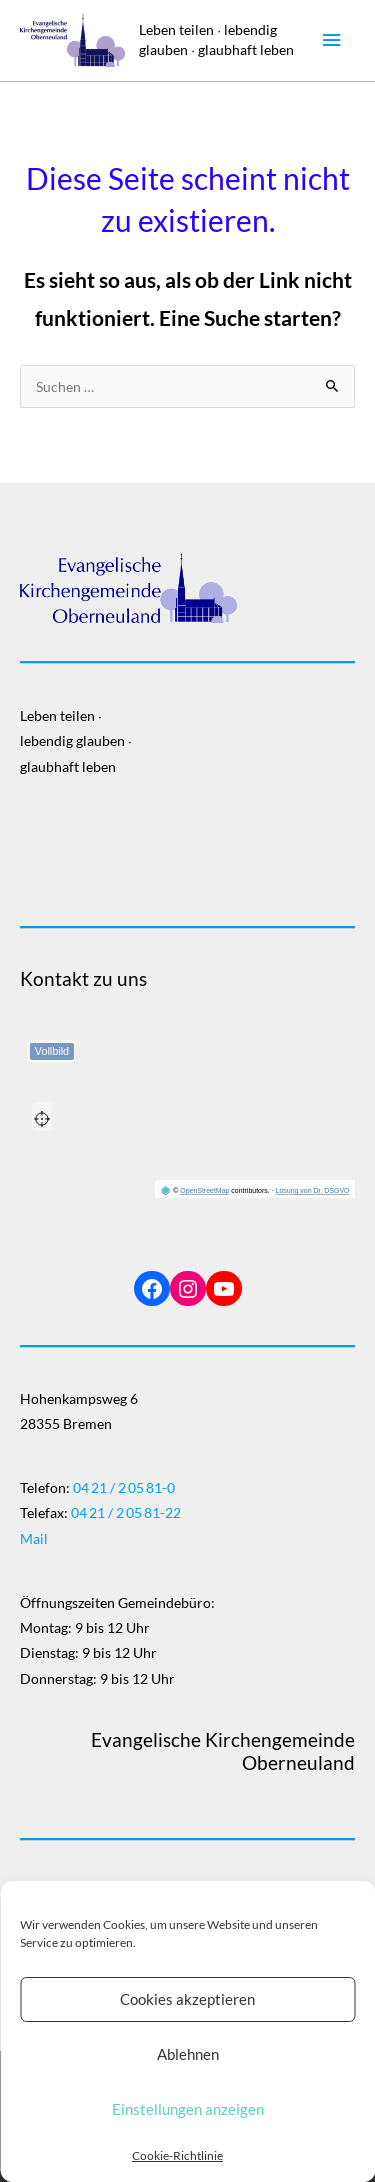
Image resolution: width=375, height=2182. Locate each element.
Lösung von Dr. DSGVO (313, 1190)
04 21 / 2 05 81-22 (126, 1512)
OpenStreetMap (204, 1190)
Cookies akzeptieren (187, 1999)
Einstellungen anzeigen (188, 2109)
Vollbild (52, 1051)
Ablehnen (188, 2054)
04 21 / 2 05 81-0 (124, 1487)
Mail (34, 1538)
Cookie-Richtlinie (177, 2155)
